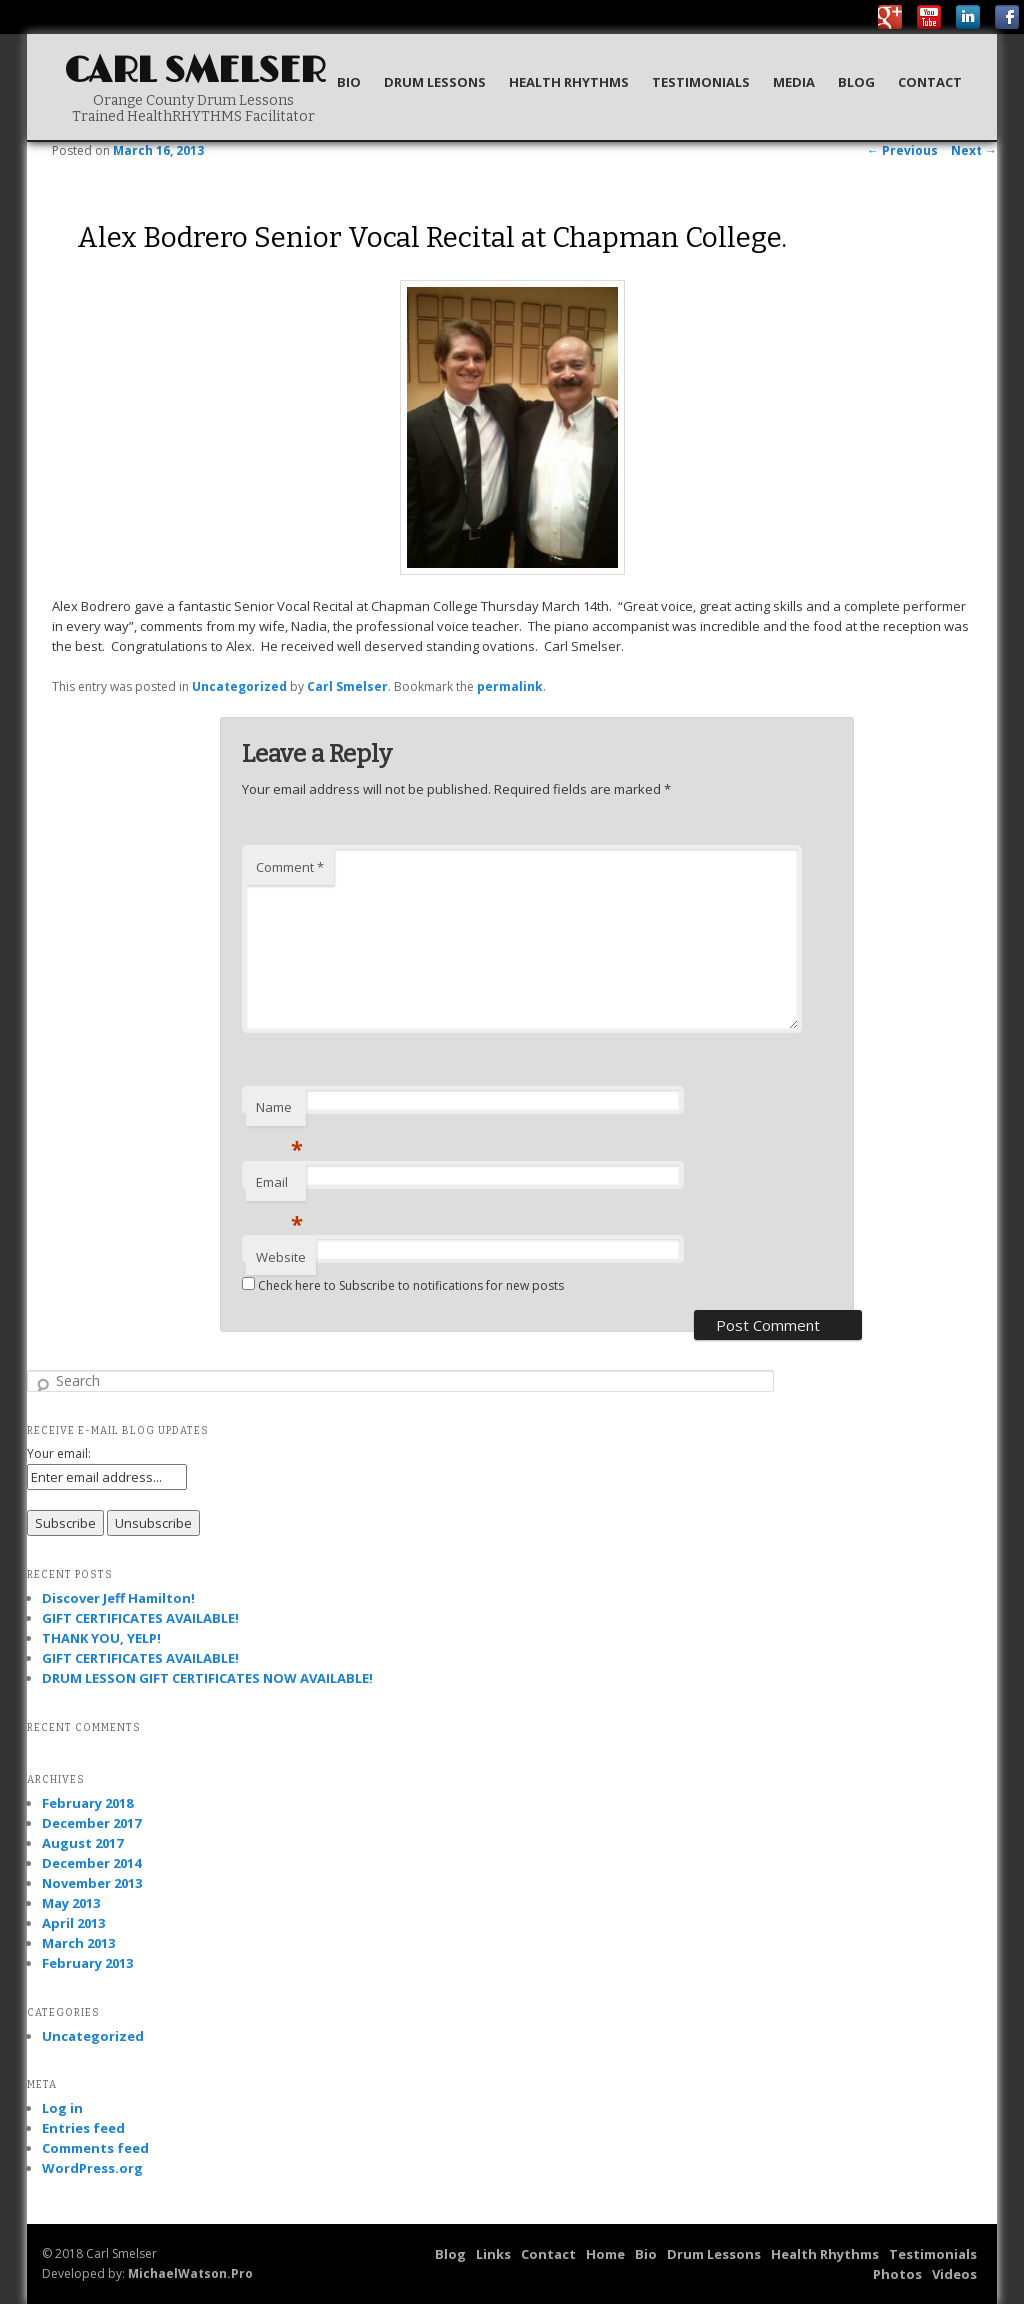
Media (794, 82)
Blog (856, 82)
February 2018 (87, 1803)
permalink (510, 686)
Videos (954, 2274)
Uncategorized (239, 686)
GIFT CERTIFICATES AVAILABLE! (140, 1618)
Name (279, 1112)
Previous (902, 150)
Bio (349, 82)
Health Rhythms (569, 82)
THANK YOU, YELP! (101, 1638)
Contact (930, 82)
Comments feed (95, 2148)
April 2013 (73, 1923)
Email (279, 1187)
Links (493, 2254)
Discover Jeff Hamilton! (118, 1598)
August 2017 (82, 1843)
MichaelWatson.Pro (190, 2273)
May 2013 (71, 1903)
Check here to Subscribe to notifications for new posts (403, 1285)
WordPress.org (92, 2168)
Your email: (59, 1453)
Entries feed (83, 2128)
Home (605, 2254)
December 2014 (91, 1863)
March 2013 (78, 1943)
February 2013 (87, 1963)
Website (281, 1257)
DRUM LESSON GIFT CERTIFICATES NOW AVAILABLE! (207, 1678)
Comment (290, 867)
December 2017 (91, 1823)
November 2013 (92, 1883)
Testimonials (701, 82)
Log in (62, 2108)
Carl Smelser (195, 71)
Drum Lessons (435, 82)
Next (974, 150)
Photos (897, 2274)
